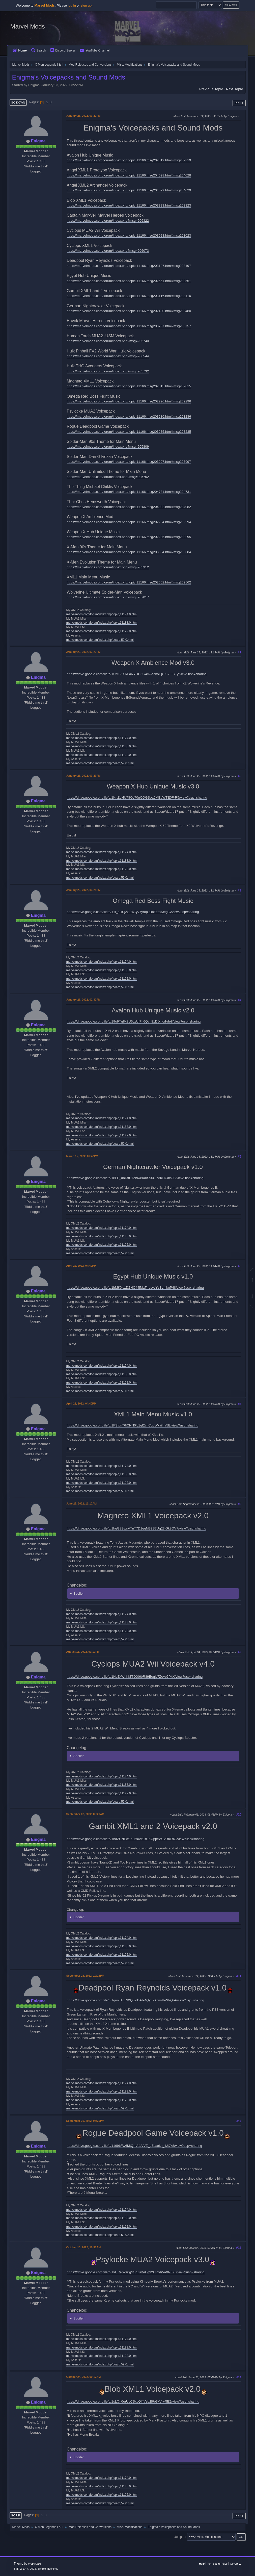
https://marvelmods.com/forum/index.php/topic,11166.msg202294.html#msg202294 (129, 522)
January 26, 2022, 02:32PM (83, 999)
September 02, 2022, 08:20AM (85, 1814)
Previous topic (211, 89)
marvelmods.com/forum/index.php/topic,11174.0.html (101, 614)
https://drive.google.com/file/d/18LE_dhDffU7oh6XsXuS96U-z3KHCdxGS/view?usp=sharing (135, 1178)
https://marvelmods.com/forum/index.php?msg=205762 (108, 477)
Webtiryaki (34, 2563)
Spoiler (78, 1593)
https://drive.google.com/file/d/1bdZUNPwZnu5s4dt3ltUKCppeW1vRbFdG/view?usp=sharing (136, 1839)
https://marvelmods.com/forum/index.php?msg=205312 (108, 567)
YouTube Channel (94, 50)
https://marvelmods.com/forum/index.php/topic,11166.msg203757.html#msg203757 (129, 326)
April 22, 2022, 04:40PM (81, 1265)
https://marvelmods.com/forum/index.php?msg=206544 (108, 356)
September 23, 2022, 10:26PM (85, 1975)
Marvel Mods (27, 26)
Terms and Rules (217, 2563)
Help (202, 2563)
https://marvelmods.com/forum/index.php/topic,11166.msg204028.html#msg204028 (129, 175)
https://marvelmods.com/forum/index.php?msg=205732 (108, 371)
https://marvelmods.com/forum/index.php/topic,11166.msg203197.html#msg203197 (129, 266)
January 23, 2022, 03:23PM (83, 651)
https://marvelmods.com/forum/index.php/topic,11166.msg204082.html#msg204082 (129, 507)
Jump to (180, 2537)
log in (72, 5)
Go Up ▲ (235, 2563)
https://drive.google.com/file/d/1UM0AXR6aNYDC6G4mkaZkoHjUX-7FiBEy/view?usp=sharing (137, 674)
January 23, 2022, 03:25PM (83, 889)
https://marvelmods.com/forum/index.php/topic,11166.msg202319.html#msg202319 (129, 160)
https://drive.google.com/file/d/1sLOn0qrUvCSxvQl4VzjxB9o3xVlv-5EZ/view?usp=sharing (133, 2401)
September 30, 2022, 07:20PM (85, 2120)
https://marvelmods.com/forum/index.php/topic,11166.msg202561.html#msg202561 (129, 281)
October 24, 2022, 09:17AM (83, 2376)
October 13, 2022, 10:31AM (83, 2247)
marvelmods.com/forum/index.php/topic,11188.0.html (101, 622)
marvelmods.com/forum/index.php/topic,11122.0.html (101, 631)
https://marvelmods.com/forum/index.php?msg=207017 (108, 597)
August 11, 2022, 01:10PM (83, 1651)
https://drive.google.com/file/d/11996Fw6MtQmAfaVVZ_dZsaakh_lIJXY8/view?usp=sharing (134, 2146)
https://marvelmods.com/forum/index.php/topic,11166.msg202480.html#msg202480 (129, 311)
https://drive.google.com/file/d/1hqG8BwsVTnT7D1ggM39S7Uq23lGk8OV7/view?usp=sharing (136, 1528)
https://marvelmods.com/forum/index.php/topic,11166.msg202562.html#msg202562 (129, 582)
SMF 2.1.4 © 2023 (25, 2568)
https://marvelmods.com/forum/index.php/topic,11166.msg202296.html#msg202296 (129, 401)
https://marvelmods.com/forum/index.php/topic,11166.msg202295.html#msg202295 (129, 537)
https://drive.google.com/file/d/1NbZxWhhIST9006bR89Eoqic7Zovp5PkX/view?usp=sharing (135, 1676)
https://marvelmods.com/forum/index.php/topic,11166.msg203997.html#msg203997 (129, 462)
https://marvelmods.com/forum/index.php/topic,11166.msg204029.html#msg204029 (129, 190)
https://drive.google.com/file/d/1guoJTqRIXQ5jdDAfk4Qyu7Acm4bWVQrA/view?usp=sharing (135, 2000)
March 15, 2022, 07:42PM (82, 1156)
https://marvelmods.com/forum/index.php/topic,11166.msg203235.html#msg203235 (129, 431)
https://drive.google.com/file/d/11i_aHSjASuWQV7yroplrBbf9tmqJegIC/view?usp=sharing (133, 912)
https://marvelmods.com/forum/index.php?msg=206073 (108, 250)
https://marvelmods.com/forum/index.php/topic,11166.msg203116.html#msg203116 (129, 296)
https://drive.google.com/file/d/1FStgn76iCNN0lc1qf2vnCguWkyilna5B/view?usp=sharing (133, 1425)
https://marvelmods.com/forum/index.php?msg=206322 (108, 220)
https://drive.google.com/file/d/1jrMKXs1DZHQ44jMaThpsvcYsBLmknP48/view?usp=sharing (135, 1287)
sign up (86, 5)
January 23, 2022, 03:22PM (83, 115)
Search (38, 50)
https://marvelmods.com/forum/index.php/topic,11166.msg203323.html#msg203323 (129, 205)
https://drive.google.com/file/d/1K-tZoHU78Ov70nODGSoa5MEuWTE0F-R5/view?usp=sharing (137, 797)
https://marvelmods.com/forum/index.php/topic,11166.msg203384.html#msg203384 (129, 552)
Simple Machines (48, 2568)
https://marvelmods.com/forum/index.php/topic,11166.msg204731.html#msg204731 (129, 492)
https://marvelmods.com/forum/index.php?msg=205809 (108, 446)
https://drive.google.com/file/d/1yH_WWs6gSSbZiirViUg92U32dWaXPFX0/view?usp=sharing (136, 2272)
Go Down (18, 102)
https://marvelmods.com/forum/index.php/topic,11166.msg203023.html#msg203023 (129, 235)
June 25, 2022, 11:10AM (81, 1503)
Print (239, 103)
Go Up (15, 2515)
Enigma (38, 141)
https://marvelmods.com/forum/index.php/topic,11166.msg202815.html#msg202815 (129, 386)
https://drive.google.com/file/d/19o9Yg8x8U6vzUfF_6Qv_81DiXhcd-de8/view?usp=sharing (134, 1021)
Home (20, 50)
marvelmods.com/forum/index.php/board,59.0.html (100, 640)
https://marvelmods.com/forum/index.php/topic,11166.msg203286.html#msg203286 (129, 416)
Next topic (234, 89)
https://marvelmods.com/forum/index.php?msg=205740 (108, 341)
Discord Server (62, 50)
